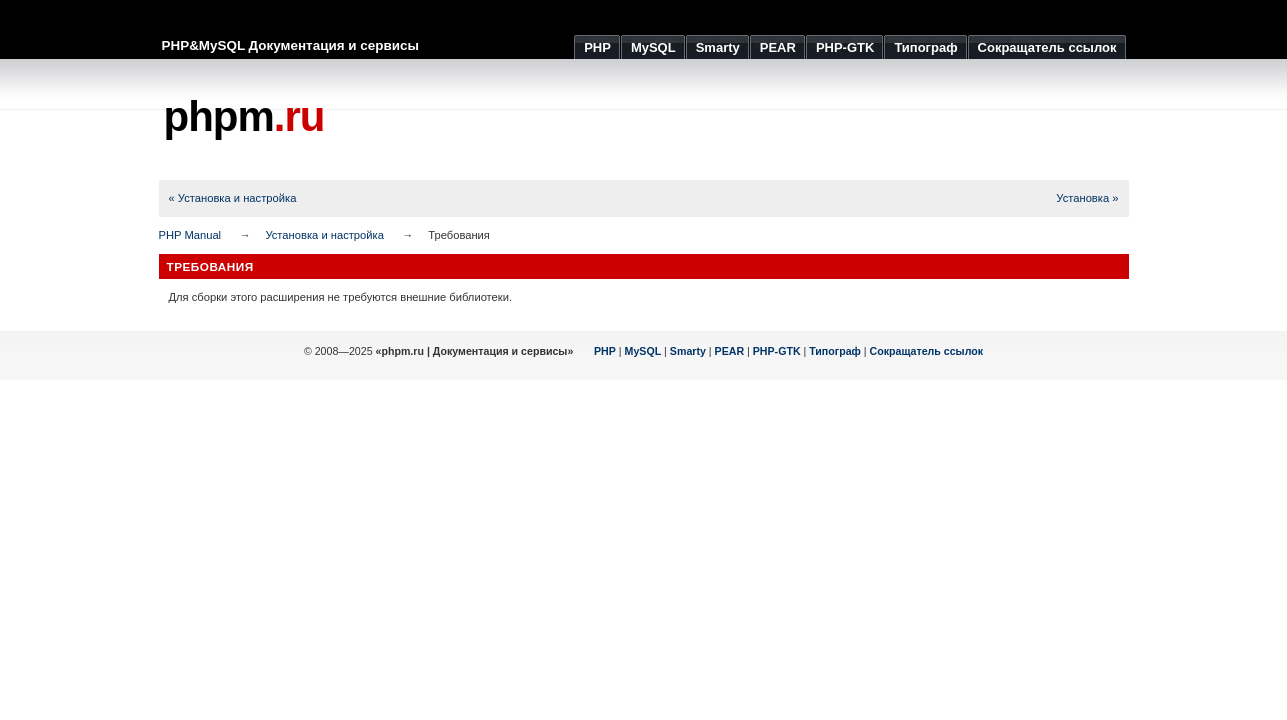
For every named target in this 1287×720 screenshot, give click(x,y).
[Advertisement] (765, 120)
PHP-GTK (777, 351)
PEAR (730, 351)
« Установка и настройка (233, 198)
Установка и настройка (324, 235)
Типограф (835, 351)
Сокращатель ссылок (927, 351)
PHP (605, 351)
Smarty (688, 351)
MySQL (643, 351)
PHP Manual (190, 235)
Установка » (1087, 198)
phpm (244, 116)
